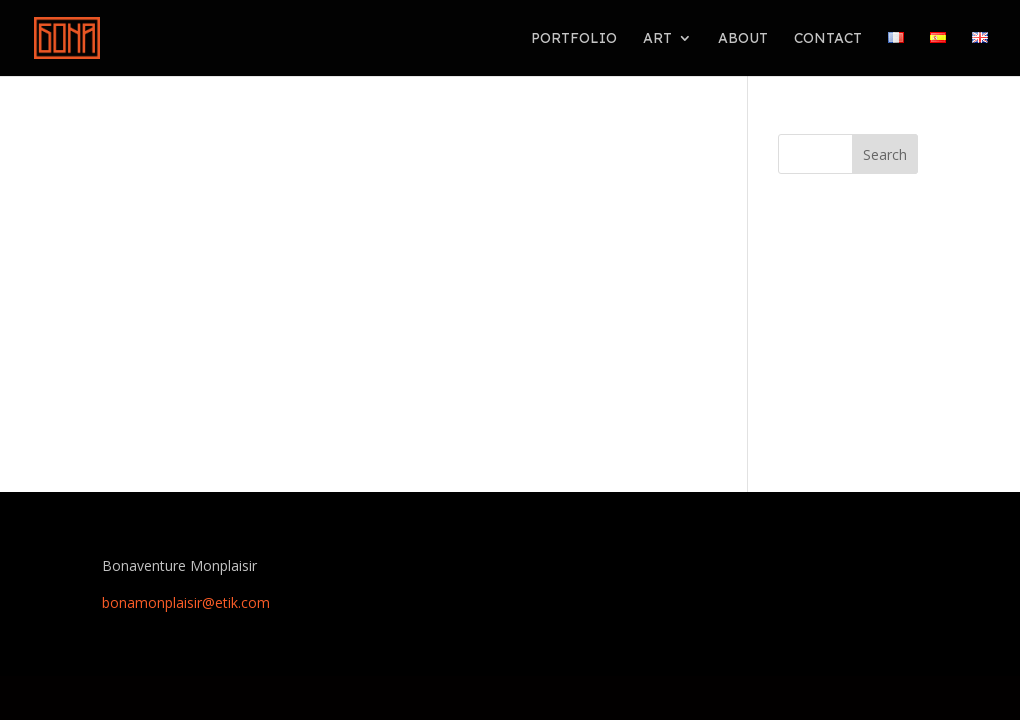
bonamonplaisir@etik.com (186, 602)
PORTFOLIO (574, 39)
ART (657, 39)
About (743, 39)
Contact (828, 39)
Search (885, 154)
